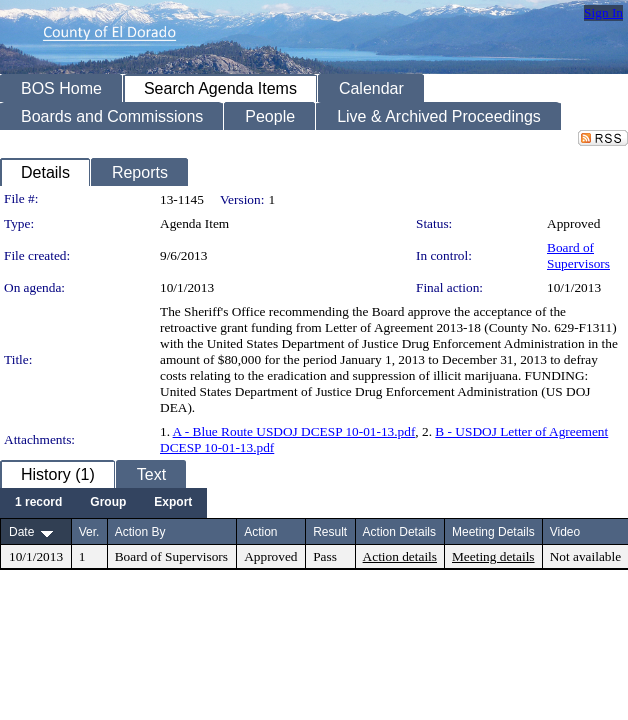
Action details (400, 556)
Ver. (89, 532)
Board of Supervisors (578, 255)
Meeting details (493, 556)
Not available (585, 556)
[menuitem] (38, 503)
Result (330, 532)
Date (21, 532)
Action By (140, 532)
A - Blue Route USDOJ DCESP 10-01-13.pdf (294, 431)
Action (260, 532)
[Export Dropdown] (173, 503)
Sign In (603, 12)
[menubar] (103, 503)
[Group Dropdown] (108, 503)
